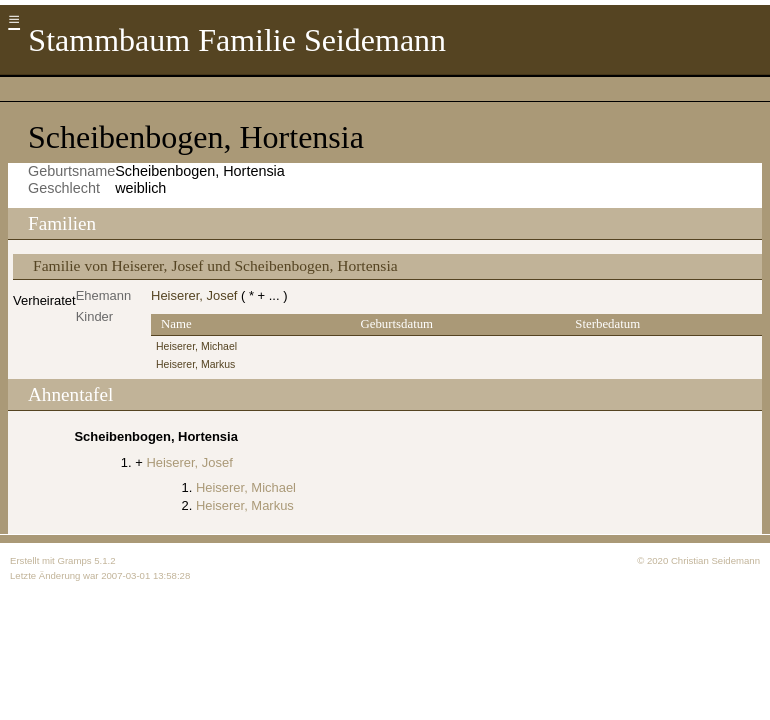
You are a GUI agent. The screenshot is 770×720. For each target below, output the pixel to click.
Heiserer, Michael (196, 346)
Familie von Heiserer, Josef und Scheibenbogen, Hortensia (215, 265)
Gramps (74, 560)
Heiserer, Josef (194, 295)
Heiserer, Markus (195, 364)
